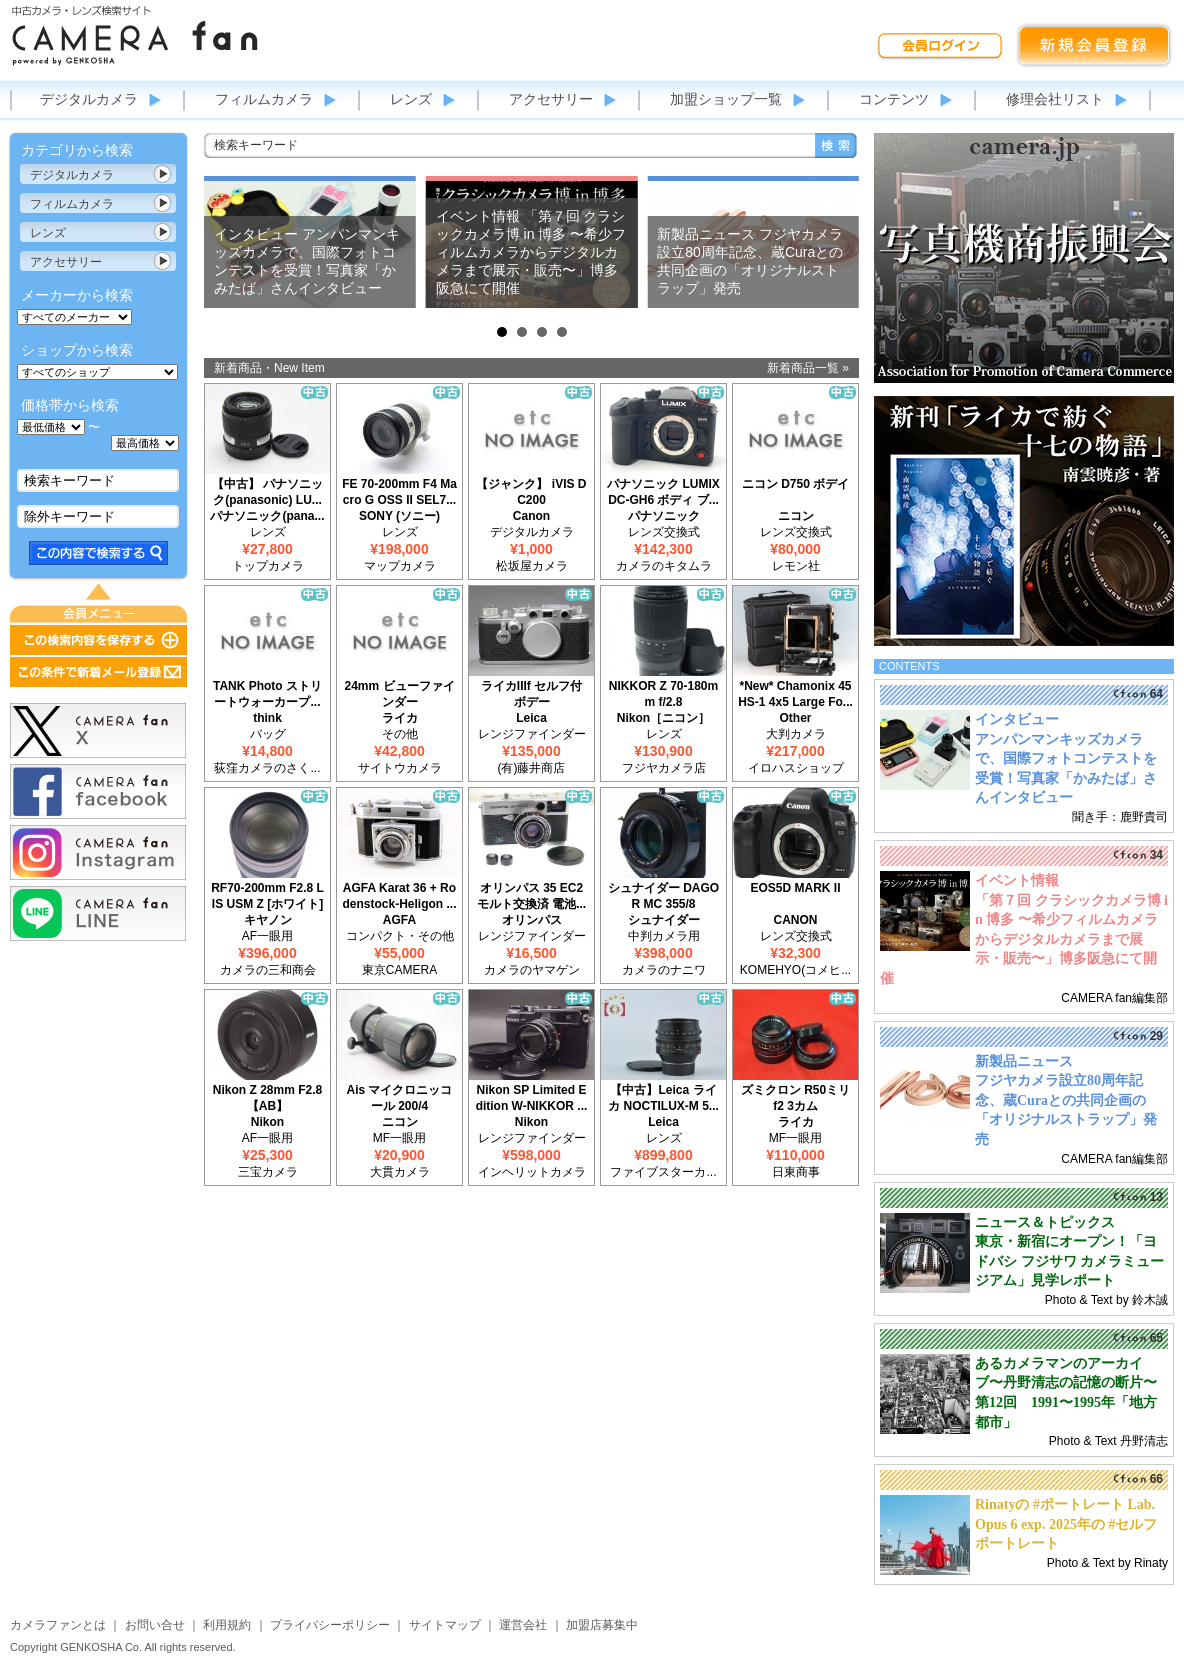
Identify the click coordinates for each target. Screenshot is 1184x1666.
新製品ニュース (1024, 1061)
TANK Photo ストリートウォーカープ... (267, 694)
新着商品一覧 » (808, 368)
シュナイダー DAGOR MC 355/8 (663, 896)
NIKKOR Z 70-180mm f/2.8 (663, 694)
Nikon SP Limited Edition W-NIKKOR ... (532, 1098)
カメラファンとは (58, 1625)
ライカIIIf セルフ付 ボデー (531, 694)
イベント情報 (1017, 880)
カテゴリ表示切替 (163, 174)
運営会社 (523, 1625)
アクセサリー (551, 99)
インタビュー (1017, 719)
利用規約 (227, 1625)
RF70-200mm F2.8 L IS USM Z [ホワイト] (267, 896)
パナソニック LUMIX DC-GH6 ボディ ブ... (663, 492)
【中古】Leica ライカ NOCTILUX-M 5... (663, 1098)
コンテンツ (894, 99)
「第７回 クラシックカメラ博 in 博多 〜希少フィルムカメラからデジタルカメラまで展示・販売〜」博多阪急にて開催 (1024, 939)
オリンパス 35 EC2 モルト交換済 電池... (531, 896)
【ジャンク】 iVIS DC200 (531, 492)
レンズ (411, 99)
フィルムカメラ (264, 99)
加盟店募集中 (602, 1625)
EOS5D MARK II (795, 888)
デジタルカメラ (89, 99)
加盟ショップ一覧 (726, 99)
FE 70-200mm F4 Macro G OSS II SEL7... (399, 492)
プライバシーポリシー (330, 1625)
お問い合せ (155, 1625)
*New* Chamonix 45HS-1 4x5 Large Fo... (795, 694)
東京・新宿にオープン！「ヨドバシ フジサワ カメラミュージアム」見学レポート (1069, 1261)
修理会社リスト (1055, 99)
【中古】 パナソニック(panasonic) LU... (267, 492)
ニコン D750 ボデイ (795, 484)
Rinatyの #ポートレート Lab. (1065, 1504)
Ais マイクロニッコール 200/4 (399, 1098)
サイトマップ (445, 1625)
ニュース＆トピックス (1045, 1222)
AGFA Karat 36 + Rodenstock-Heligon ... (399, 896)
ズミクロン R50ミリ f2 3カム (795, 1098)
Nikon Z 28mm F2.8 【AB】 (267, 1098)
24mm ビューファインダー (399, 694)
